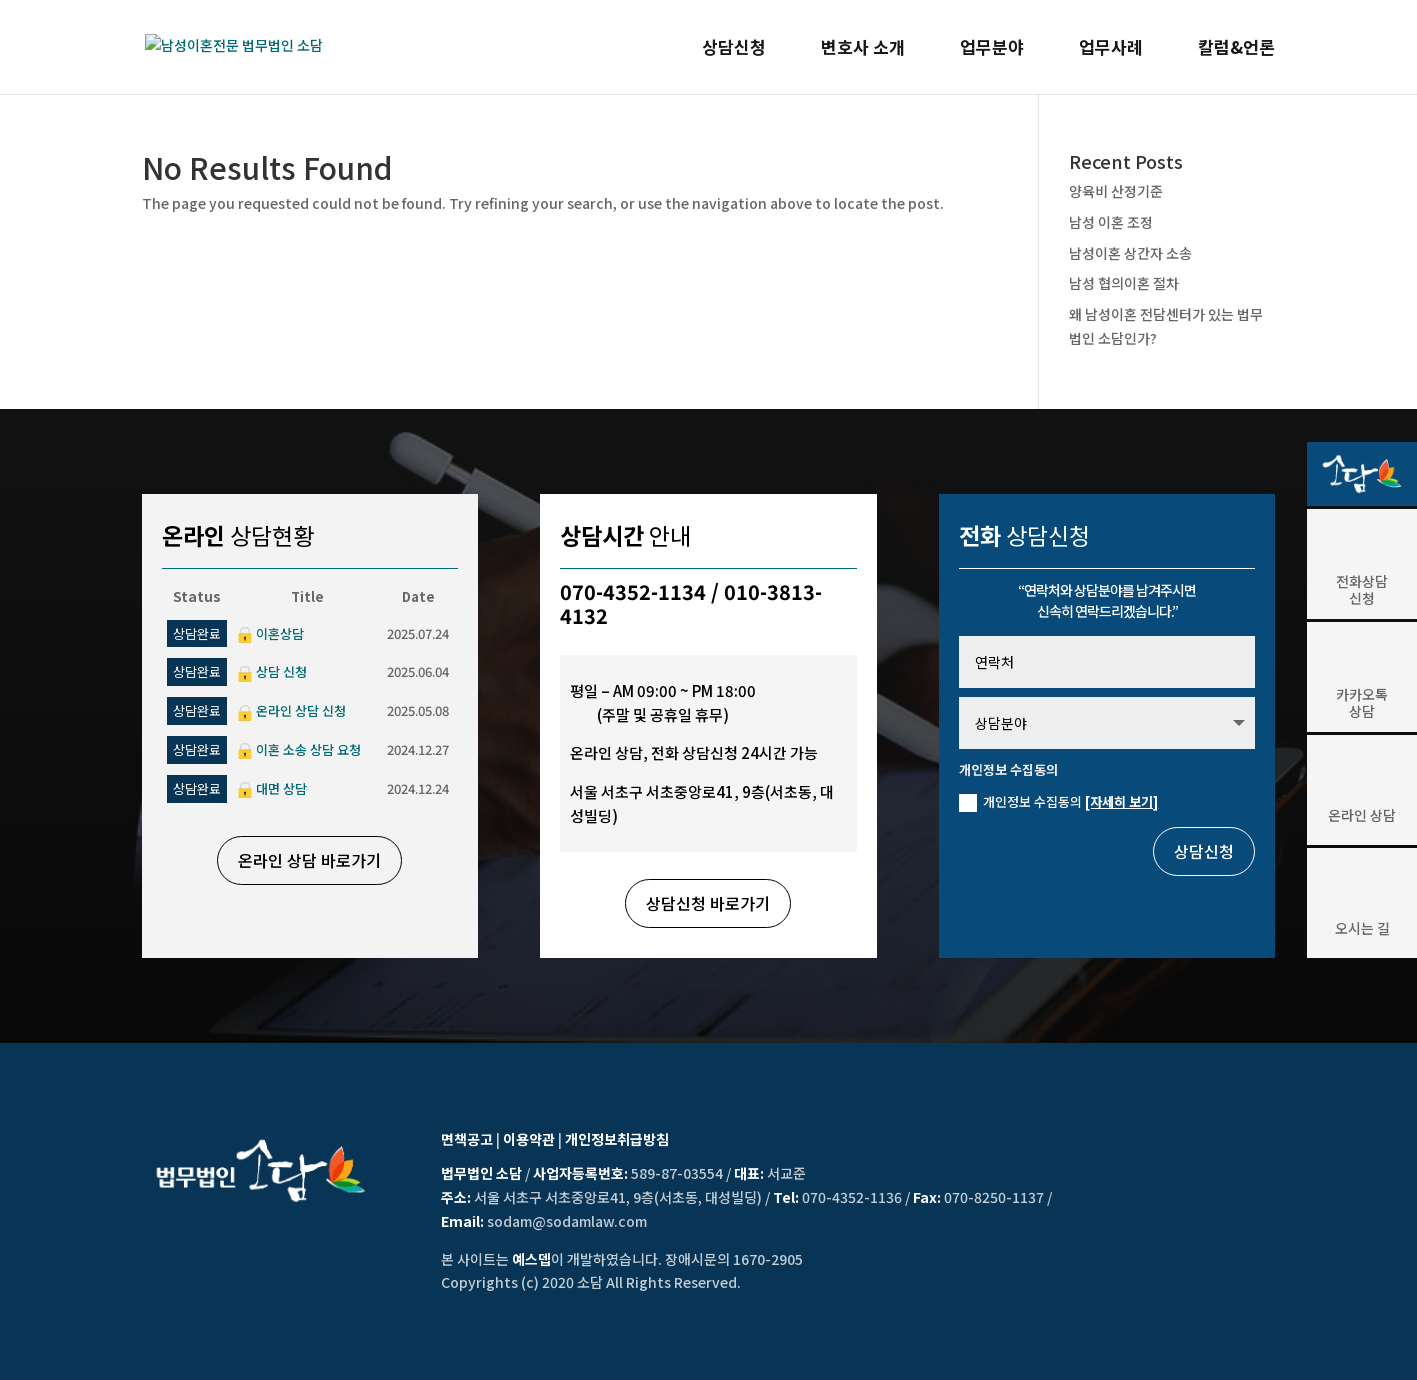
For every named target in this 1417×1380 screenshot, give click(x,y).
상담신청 (734, 49)
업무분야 (992, 49)
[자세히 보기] (1121, 801)
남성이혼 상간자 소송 (1130, 253)
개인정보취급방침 (617, 1139)
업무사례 (1111, 49)
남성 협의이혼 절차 (1124, 283)
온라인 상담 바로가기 (309, 860)
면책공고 (467, 1139)
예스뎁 (531, 1259)
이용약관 (529, 1139)
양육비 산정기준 (1116, 191)
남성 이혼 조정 (1111, 222)
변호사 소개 (863, 49)
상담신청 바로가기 (708, 903)
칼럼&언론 (1236, 49)
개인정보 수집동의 (1058, 802)
